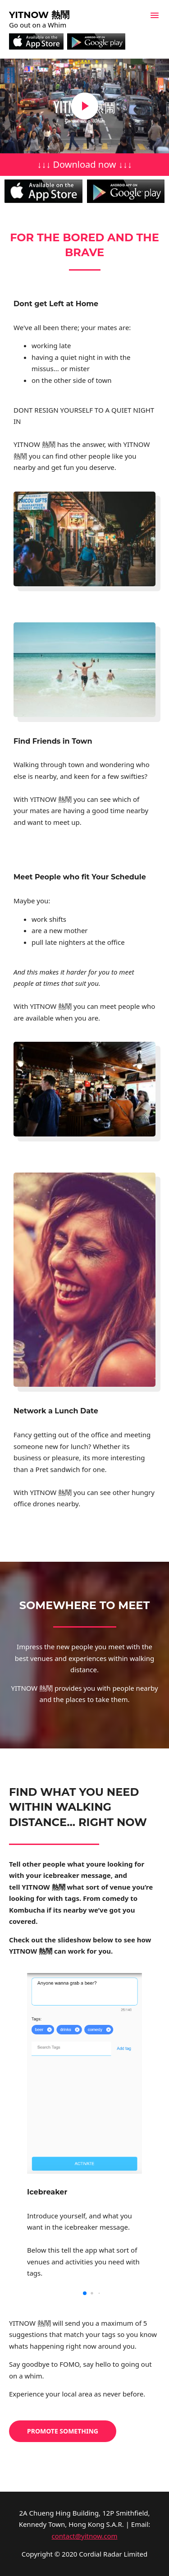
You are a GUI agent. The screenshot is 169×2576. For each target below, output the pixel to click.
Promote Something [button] (62, 2431)
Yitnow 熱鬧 (39, 14)
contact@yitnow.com (85, 2535)
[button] (85, 2293)
